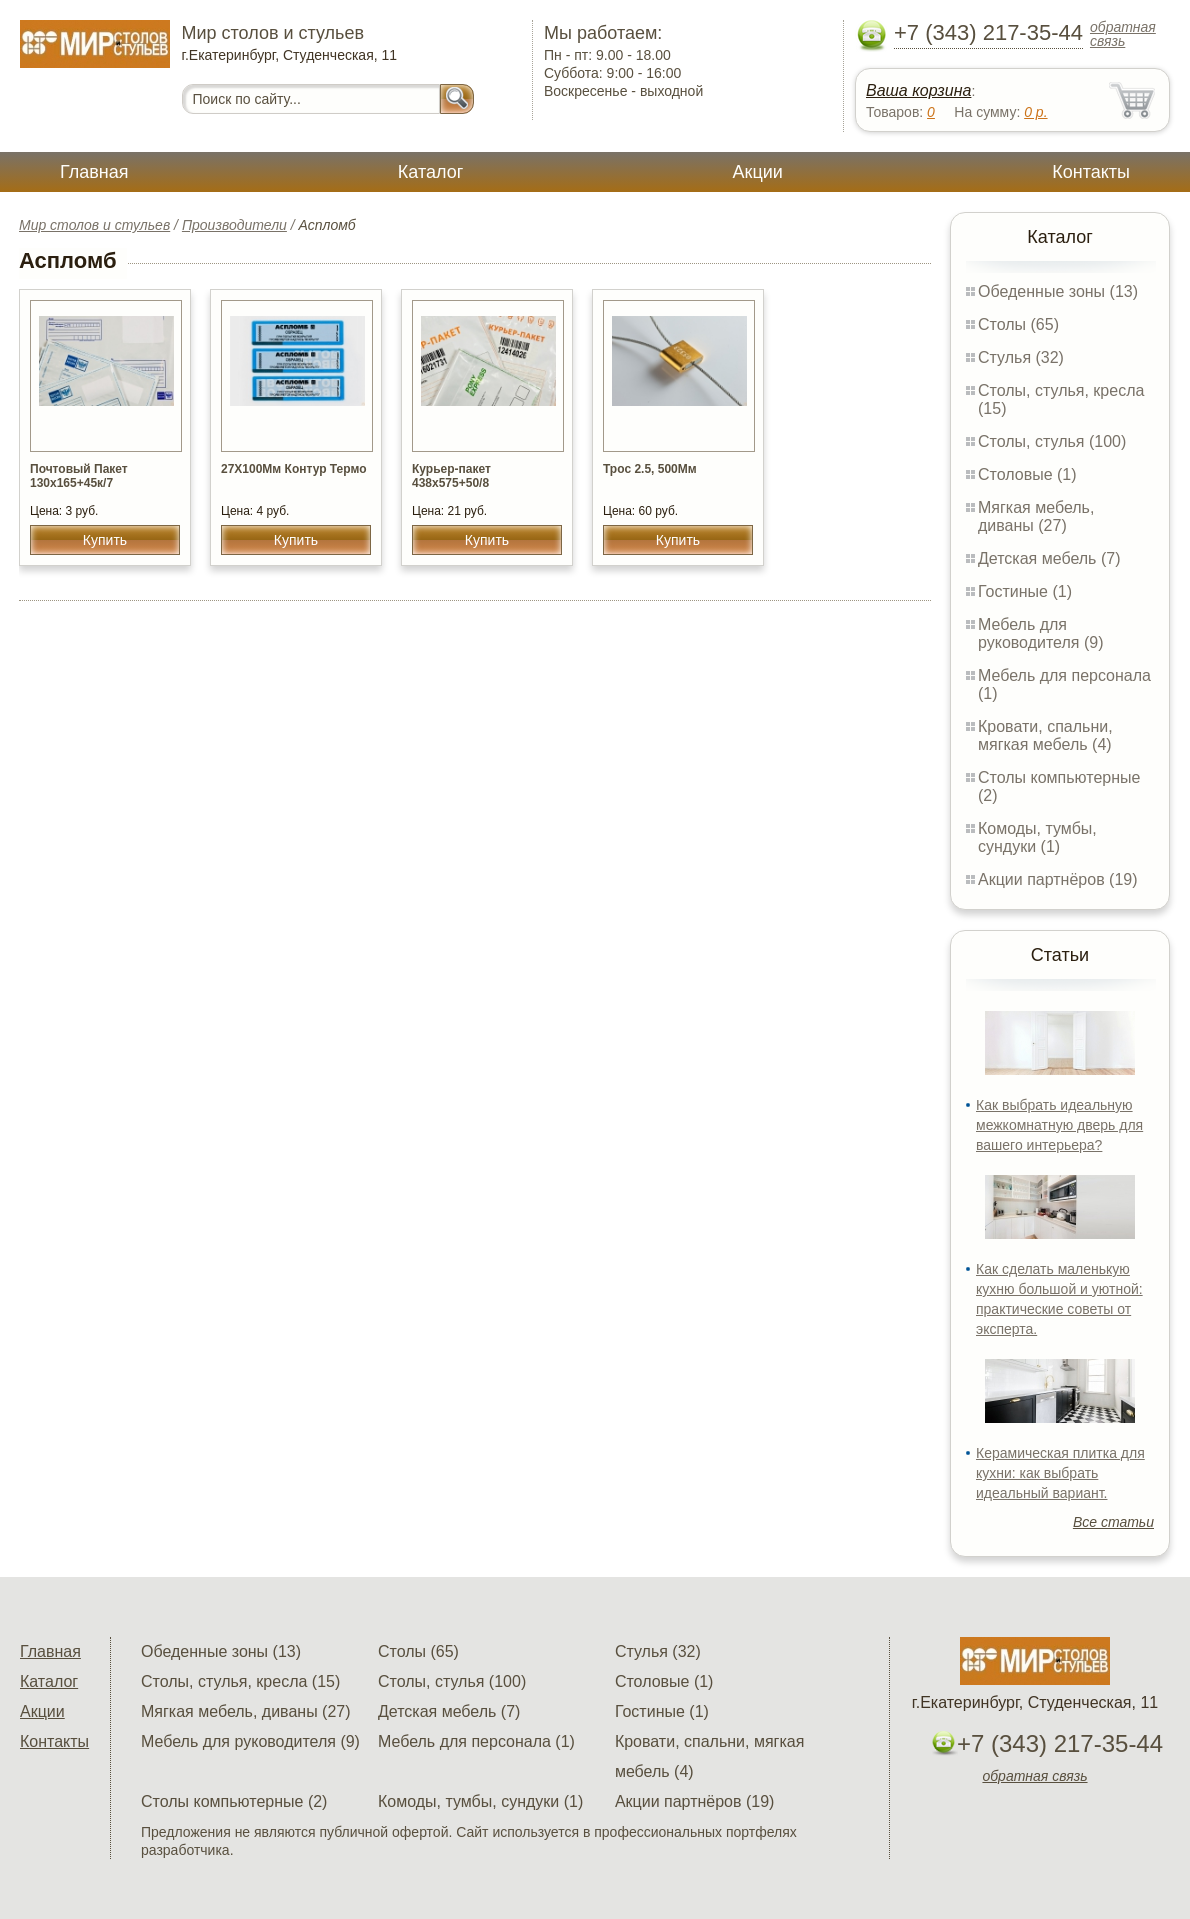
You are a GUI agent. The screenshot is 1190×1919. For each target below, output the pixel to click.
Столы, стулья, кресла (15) (240, 1681)
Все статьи (1113, 1522)
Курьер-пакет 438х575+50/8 (451, 476)
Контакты (1091, 172)
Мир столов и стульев (94, 225)
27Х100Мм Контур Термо (293, 469)
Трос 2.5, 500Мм (650, 469)
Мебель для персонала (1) (476, 1741)
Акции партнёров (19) (1058, 879)
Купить (105, 540)
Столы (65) (1018, 324)
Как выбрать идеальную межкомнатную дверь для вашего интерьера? (1059, 1125)
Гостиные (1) (1025, 591)
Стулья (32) (1021, 357)
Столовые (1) (1027, 474)
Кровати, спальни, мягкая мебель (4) (1045, 735)
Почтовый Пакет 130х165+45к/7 (79, 476)
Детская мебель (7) (1049, 558)
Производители (234, 225)
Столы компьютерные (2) (234, 1801)
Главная (94, 172)
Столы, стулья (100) (1052, 441)
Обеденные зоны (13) (1058, 291)
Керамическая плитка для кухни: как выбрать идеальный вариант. (1060, 1473)
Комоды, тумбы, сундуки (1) (1037, 837)
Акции (758, 172)
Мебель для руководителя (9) (1040, 633)
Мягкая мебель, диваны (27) (1036, 516)
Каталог (430, 172)
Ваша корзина (918, 90)
